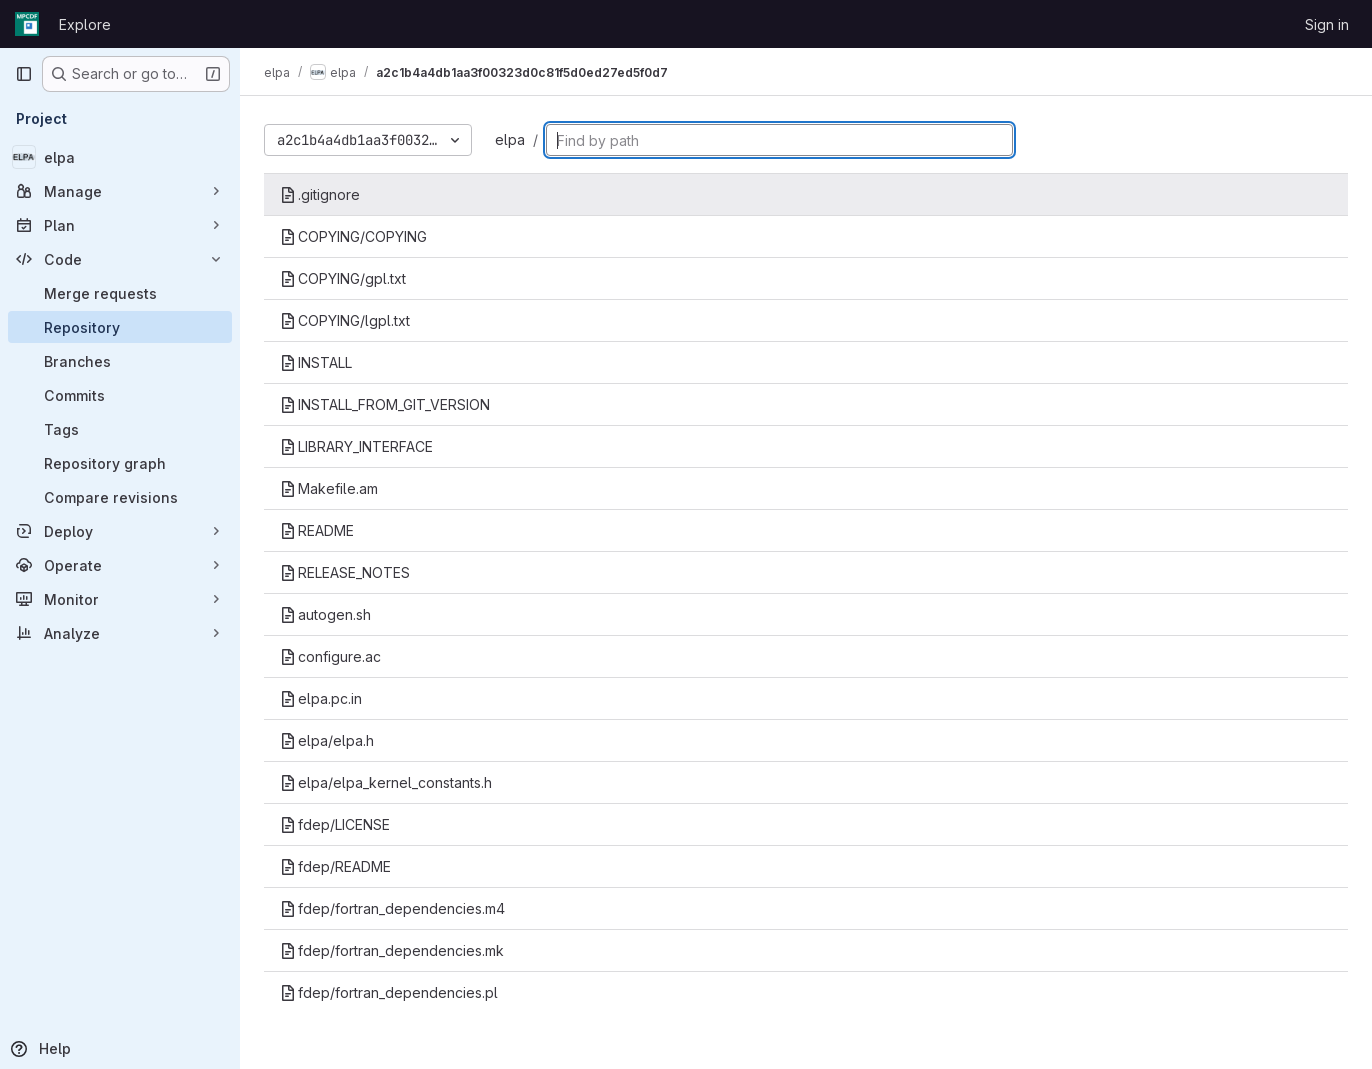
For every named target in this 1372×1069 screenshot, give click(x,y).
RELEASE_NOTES (345, 572)
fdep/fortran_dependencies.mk (392, 950)
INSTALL (316, 362)
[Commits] (120, 395)
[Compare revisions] (120, 497)
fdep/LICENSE (335, 824)
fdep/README (335, 866)
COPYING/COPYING (353, 236)
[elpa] (120, 157)
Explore (85, 24)
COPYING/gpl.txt (343, 278)
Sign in (1327, 24)
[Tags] (120, 429)
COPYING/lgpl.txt (345, 320)
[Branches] (120, 361)
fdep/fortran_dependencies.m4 (392, 908)
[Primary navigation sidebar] (24, 74)
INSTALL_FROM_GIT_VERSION (385, 404)
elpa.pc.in (321, 698)
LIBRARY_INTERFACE (356, 446)
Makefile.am (329, 488)
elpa (510, 139)
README (317, 530)
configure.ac (330, 656)
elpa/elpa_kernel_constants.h (386, 782)
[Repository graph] (120, 463)
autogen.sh (325, 614)
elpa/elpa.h (327, 740)
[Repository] (120, 327)
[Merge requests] (120, 293)
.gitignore (320, 194)
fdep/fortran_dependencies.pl (389, 992)
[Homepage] (27, 24)
